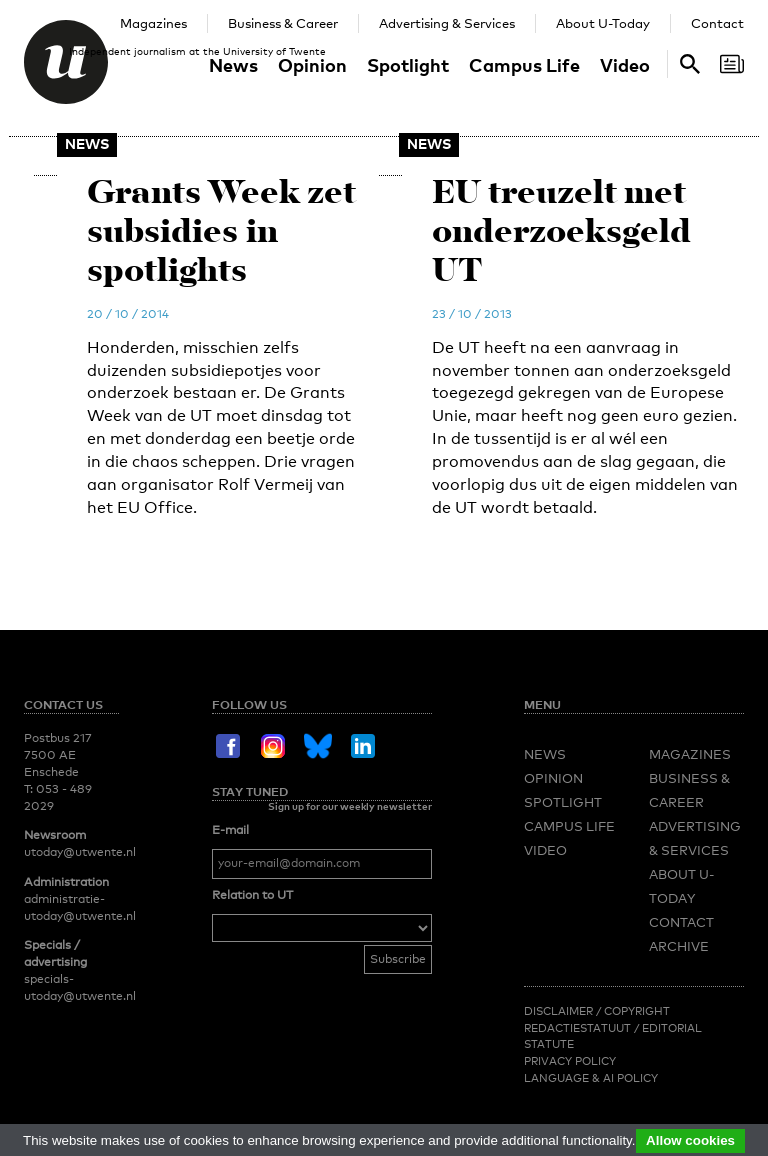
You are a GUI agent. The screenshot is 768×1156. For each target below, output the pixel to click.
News (233, 64)
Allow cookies (690, 1140)
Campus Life (524, 64)
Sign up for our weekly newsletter (350, 806)
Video (625, 64)
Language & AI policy (591, 1078)
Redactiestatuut (579, 1028)
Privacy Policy (570, 1061)
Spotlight (408, 64)
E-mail (230, 830)
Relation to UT (252, 895)
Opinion (312, 64)
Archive (679, 946)
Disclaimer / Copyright (597, 1011)
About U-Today (603, 23)
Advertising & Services (447, 23)
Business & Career (283, 23)
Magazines (153, 23)
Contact (717, 23)
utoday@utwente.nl (80, 852)
